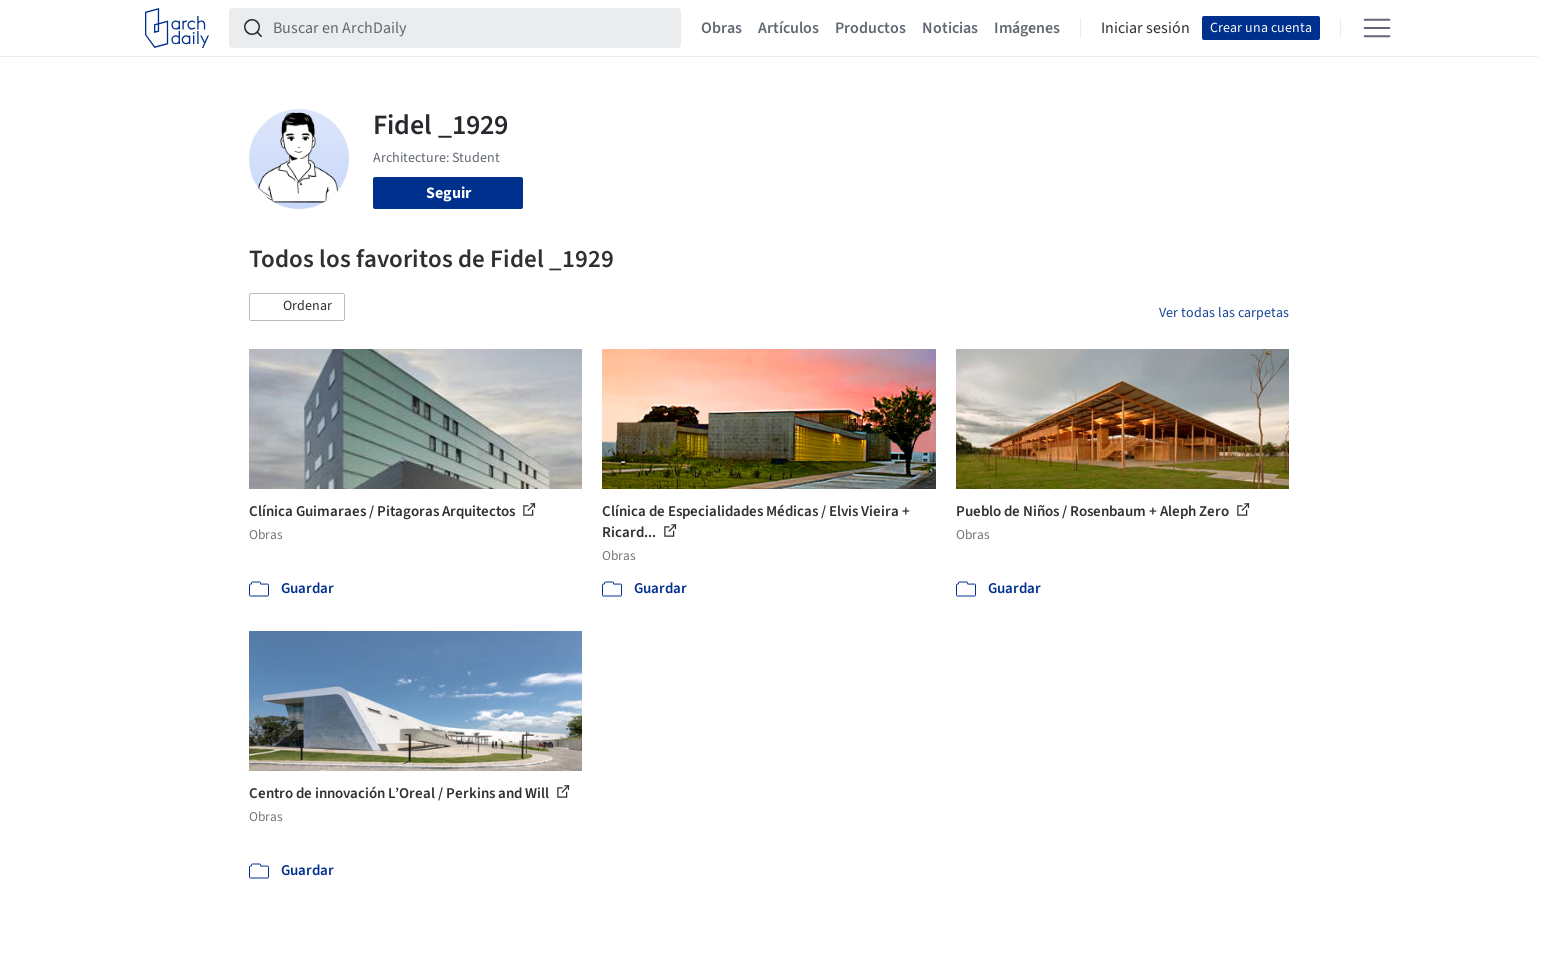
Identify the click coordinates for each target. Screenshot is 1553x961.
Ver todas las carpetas (1224, 313)
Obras (721, 28)
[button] (297, 307)
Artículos (788, 28)
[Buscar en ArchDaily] (471, 28)
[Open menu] (1377, 28)
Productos (870, 28)
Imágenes (1027, 28)
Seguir (448, 193)
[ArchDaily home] (177, 28)
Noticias (950, 28)
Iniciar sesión (1145, 28)
